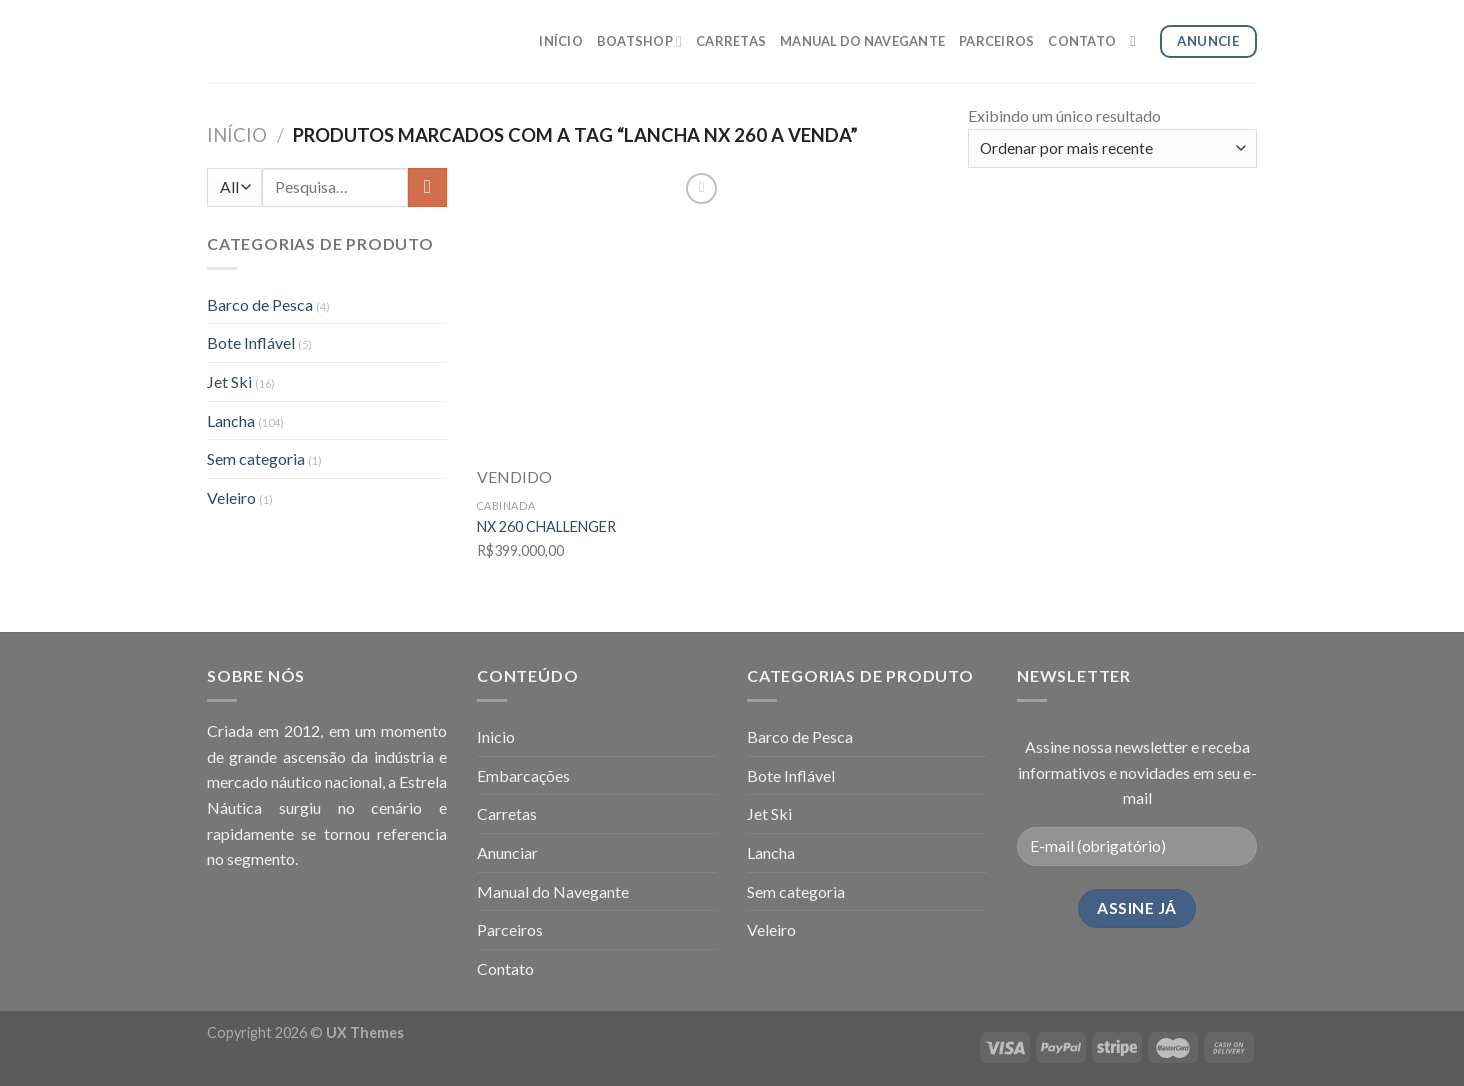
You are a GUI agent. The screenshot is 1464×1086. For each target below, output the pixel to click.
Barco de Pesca (260, 304)
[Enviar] (427, 187)
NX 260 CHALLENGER (546, 526)
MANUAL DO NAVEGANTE (862, 41)
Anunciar (507, 852)
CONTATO (1082, 41)
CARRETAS (731, 41)
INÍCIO (561, 41)
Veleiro (231, 497)
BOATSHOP (639, 41)
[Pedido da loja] (1112, 148)
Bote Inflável (251, 342)
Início (237, 135)
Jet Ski (229, 381)
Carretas (507, 813)
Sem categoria (256, 458)
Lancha (231, 420)
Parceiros (510, 929)
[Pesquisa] (1137, 41)
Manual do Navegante (553, 891)
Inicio (496, 736)
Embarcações (523, 775)
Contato (505, 968)
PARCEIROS (996, 41)
